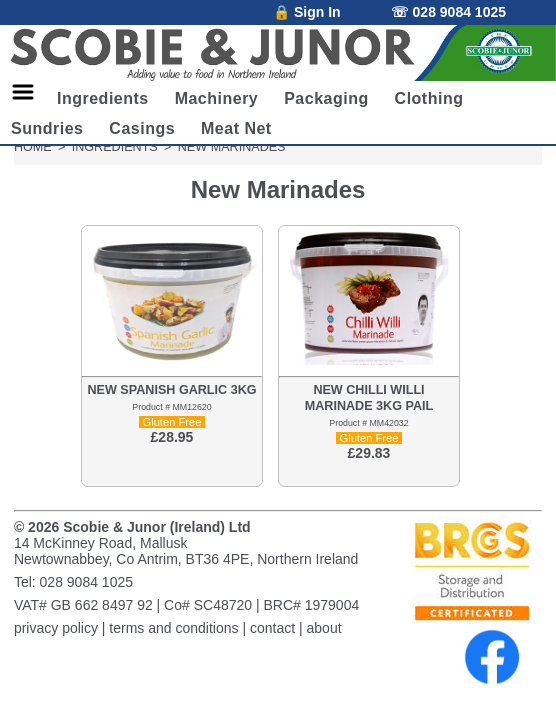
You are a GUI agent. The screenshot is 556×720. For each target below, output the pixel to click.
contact (272, 628)
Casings (142, 128)
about (324, 628)
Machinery (217, 98)
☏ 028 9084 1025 (448, 12)
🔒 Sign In (307, 12)
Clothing (429, 98)
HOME (33, 147)
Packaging (326, 98)
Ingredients (103, 98)
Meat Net (236, 128)
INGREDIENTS (115, 147)
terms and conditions (173, 628)
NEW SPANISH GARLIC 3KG (171, 390)
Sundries (47, 128)
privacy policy (56, 628)
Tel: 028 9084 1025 (73, 582)
